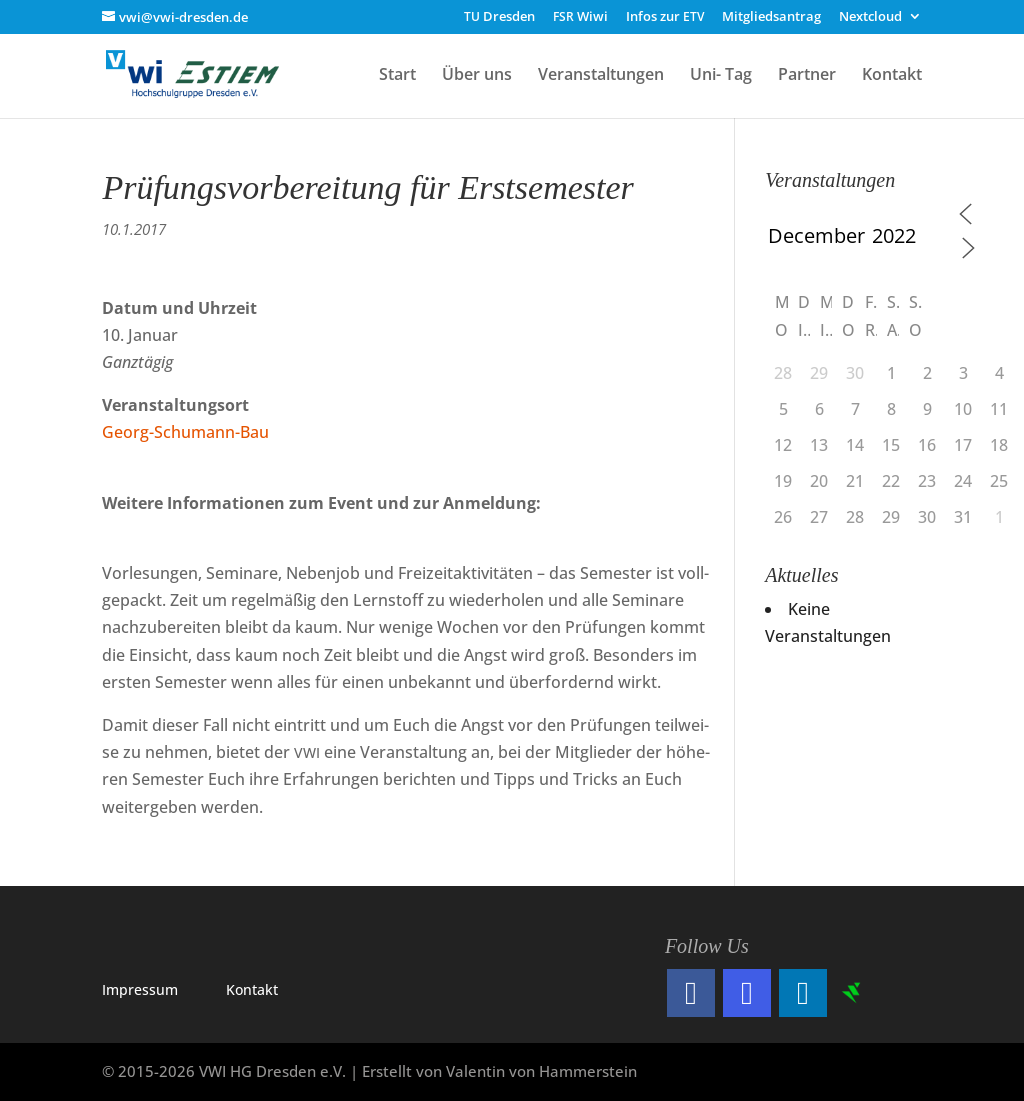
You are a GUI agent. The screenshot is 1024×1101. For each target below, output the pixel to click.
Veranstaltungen (601, 76)
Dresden (499, 17)
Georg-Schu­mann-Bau (185, 432)
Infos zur (665, 17)
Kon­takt (252, 989)
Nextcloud (870, 17)
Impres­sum (140, 989)
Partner (807, 76)
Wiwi (580, 17)
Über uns (477, 76)
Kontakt (892, 76)
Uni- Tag (721, 76)
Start (397, 76)
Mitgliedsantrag (771, 17)
